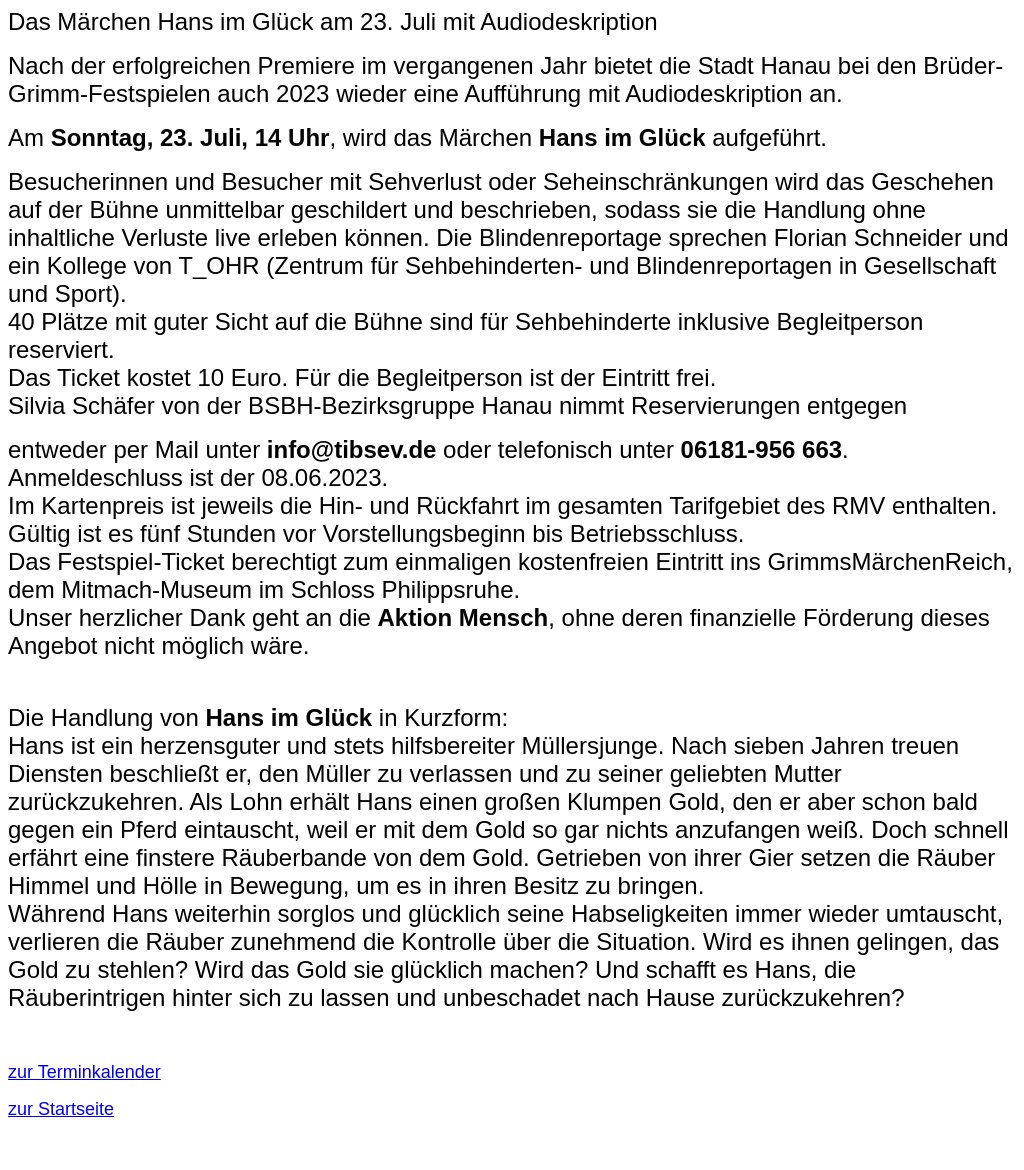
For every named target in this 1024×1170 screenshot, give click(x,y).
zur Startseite (61, 1109)
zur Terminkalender (84, 1072)
